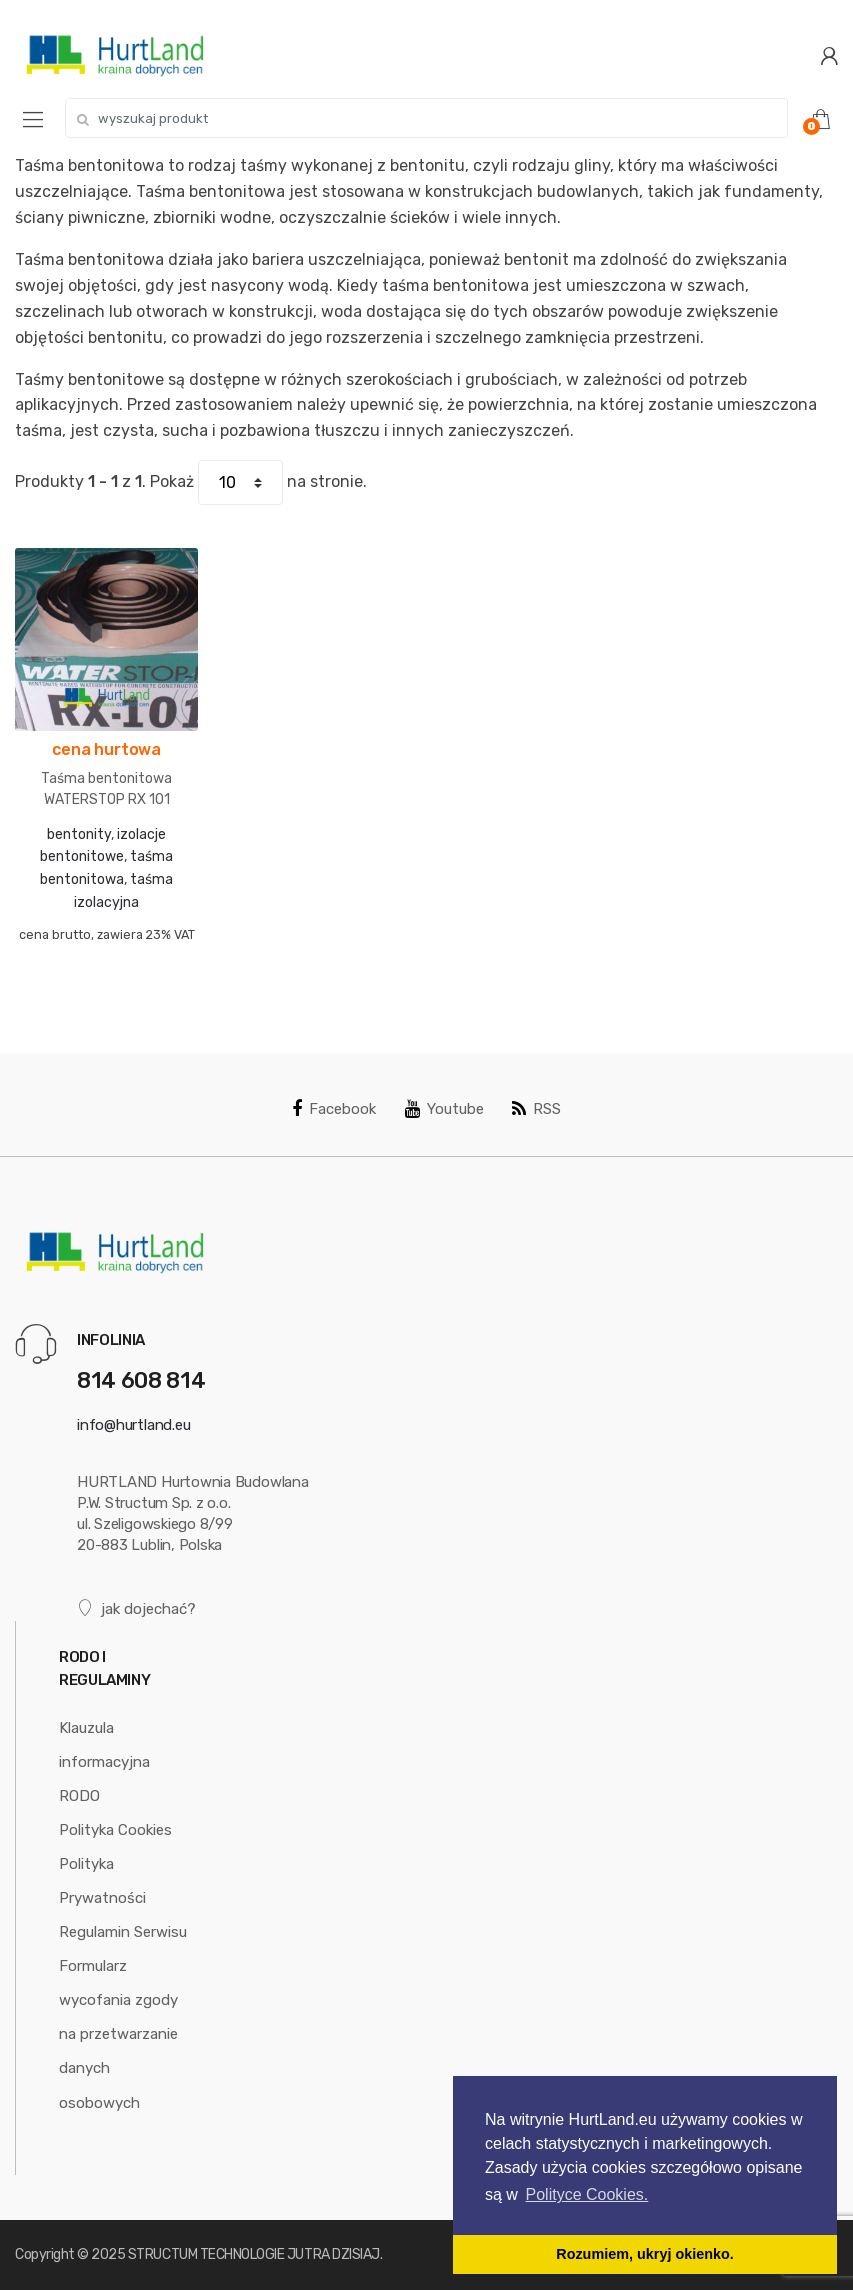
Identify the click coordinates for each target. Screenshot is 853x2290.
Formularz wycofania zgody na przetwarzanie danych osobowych (118, 2034)
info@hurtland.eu (133, 1425)
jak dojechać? (136, 1608)
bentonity (79, 834)
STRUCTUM (162, 2254)
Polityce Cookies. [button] (587, 2194)
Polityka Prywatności (102, 1881)
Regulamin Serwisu (123, 1932)
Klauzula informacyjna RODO (104, 1762)
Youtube (444, 1109)
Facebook (334, 1109)
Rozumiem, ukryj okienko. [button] (645, 2254)
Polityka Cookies (115, 1830)
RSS (536, 1109)
